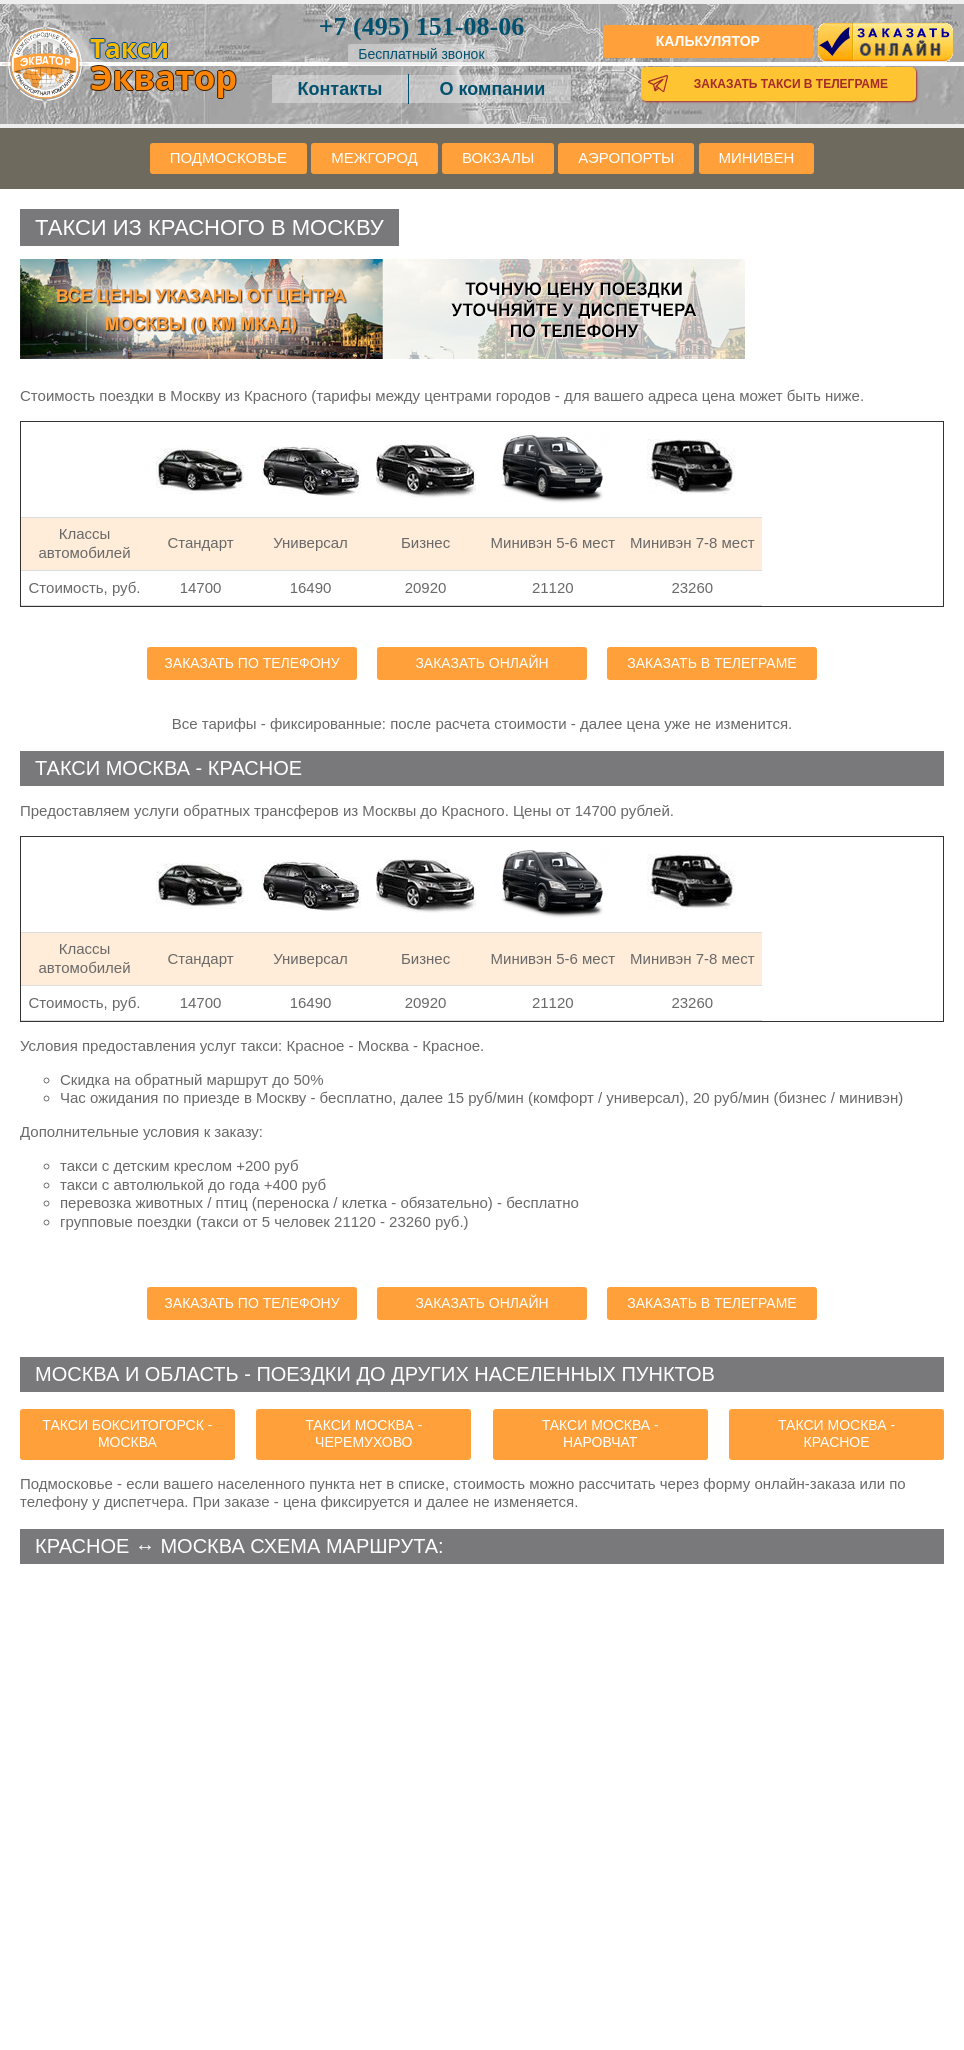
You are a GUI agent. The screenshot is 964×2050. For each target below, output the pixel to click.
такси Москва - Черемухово (363, 1434)
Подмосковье (228, 157)
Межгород (374, 157)
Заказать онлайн (481, 663)
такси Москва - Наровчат (600, 1434)
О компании (493, 89)
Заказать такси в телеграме (791, 84)
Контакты (340, 89)
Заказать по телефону (251, 663)
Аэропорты (626, 157)
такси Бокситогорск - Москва (127, 1434)
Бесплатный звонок (421, 54)
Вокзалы (498, 157)
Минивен (757, 157)
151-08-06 (421, 26)
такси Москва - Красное (836, 1434)
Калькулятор (708, 41)
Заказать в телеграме (711, 663)
